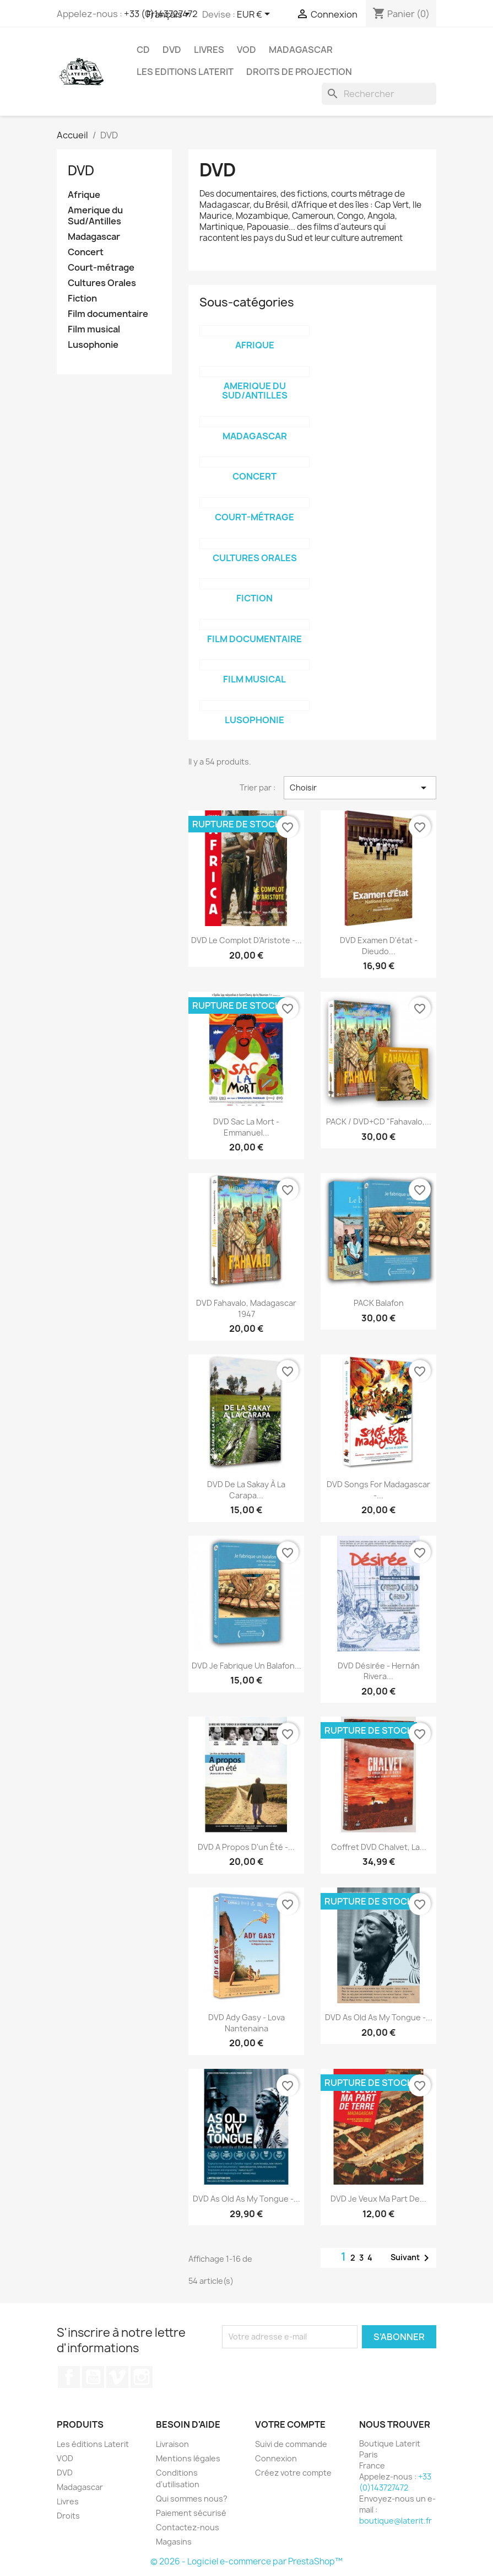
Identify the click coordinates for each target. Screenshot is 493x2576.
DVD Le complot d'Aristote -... (246, 940)
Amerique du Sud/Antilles (95, 216)
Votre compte (290, 2424)
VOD (246, 50)
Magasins (174, 2541)
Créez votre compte (293, 2472)
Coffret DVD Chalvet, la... (378, 1847)
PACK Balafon (379, 1303)
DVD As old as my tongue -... (378, 2017)
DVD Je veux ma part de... (378, 2198)
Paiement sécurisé (191, 2513)
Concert (86, 252)
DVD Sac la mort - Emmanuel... (246, 1127)
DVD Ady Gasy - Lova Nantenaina (246, 2023)
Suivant (412, 2258)
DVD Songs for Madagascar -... (378, 1490)
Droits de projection (299, 72)
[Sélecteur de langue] (170, 14)
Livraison (172, 2444)
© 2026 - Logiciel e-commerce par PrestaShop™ (246, 2561)
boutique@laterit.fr (395, 2520)
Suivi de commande (291, 2444)
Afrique (84, 195)
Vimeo (117, 2377)
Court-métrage (101, 267)
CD (143, 50)
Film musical (94, 329)
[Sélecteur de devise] (255, 14)
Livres (209, 50)
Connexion (276, 2458)
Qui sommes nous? (191, 2498)
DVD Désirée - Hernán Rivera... (379, 1671)
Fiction (82, 298)
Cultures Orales (102, 283)
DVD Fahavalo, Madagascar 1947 (246, 1308)
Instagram (142, 2377)
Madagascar (301, 50)
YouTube (93, 2377)
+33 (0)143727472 (395, 2482)
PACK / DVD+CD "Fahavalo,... (378, 1121)
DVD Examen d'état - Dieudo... (379, 945)
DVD (171, 50)
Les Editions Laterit (185, 72)
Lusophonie (93, 345)
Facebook (69, 2377)
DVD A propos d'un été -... (246, 1847)
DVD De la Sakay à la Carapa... (246, 1490)
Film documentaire (108, 314)
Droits (68, 2515)
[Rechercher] (379, 94)
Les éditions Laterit (93, 2444)
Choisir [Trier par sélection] (360, 787)
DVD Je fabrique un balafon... (246, 1665)
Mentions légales (188, 2458)
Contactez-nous (187, 2527)
